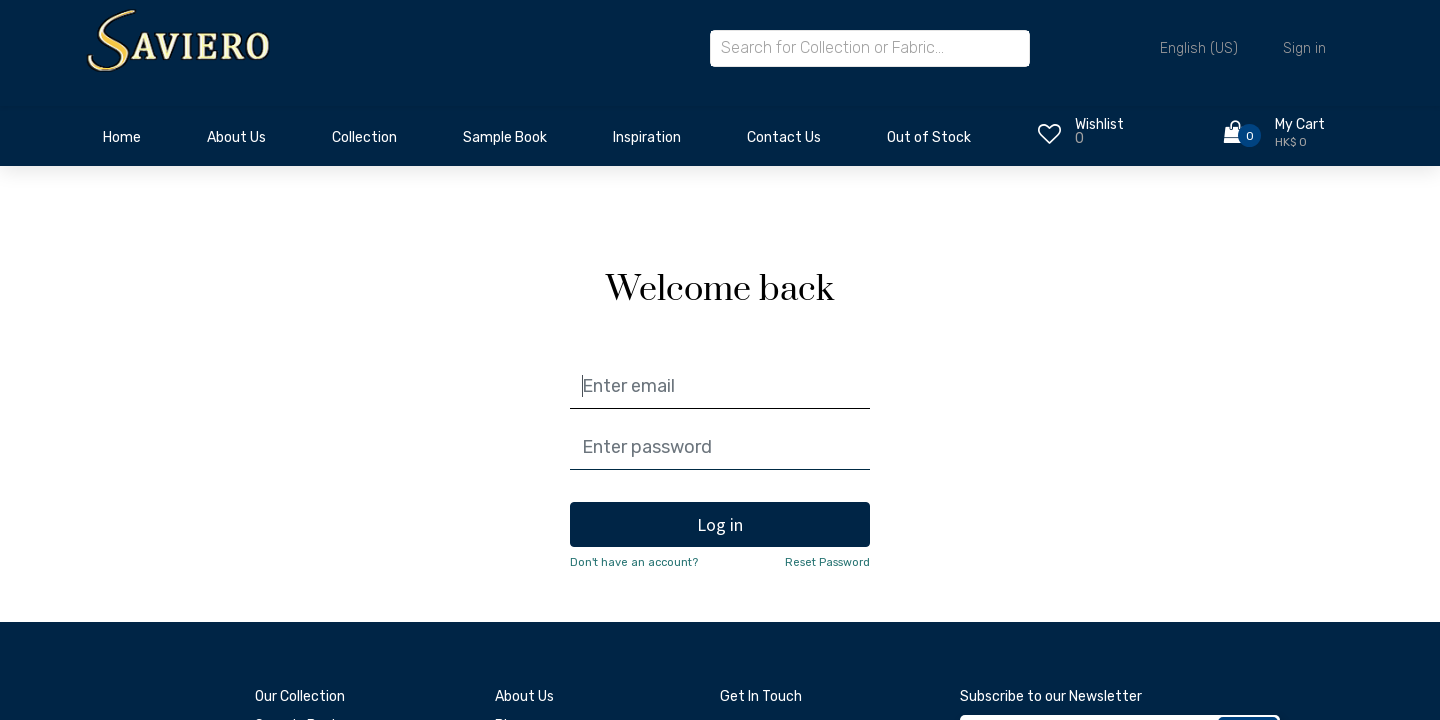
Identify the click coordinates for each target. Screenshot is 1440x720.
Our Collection (300, 696)
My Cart (1300, 124)
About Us (524, 696)
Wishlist (1099, 124)
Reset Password (827, 562)
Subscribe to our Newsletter (1051, 696)
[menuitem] (122, 143)
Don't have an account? (634, 562)
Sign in (1304, 48)
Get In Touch (761, 696)
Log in (720, 524)
